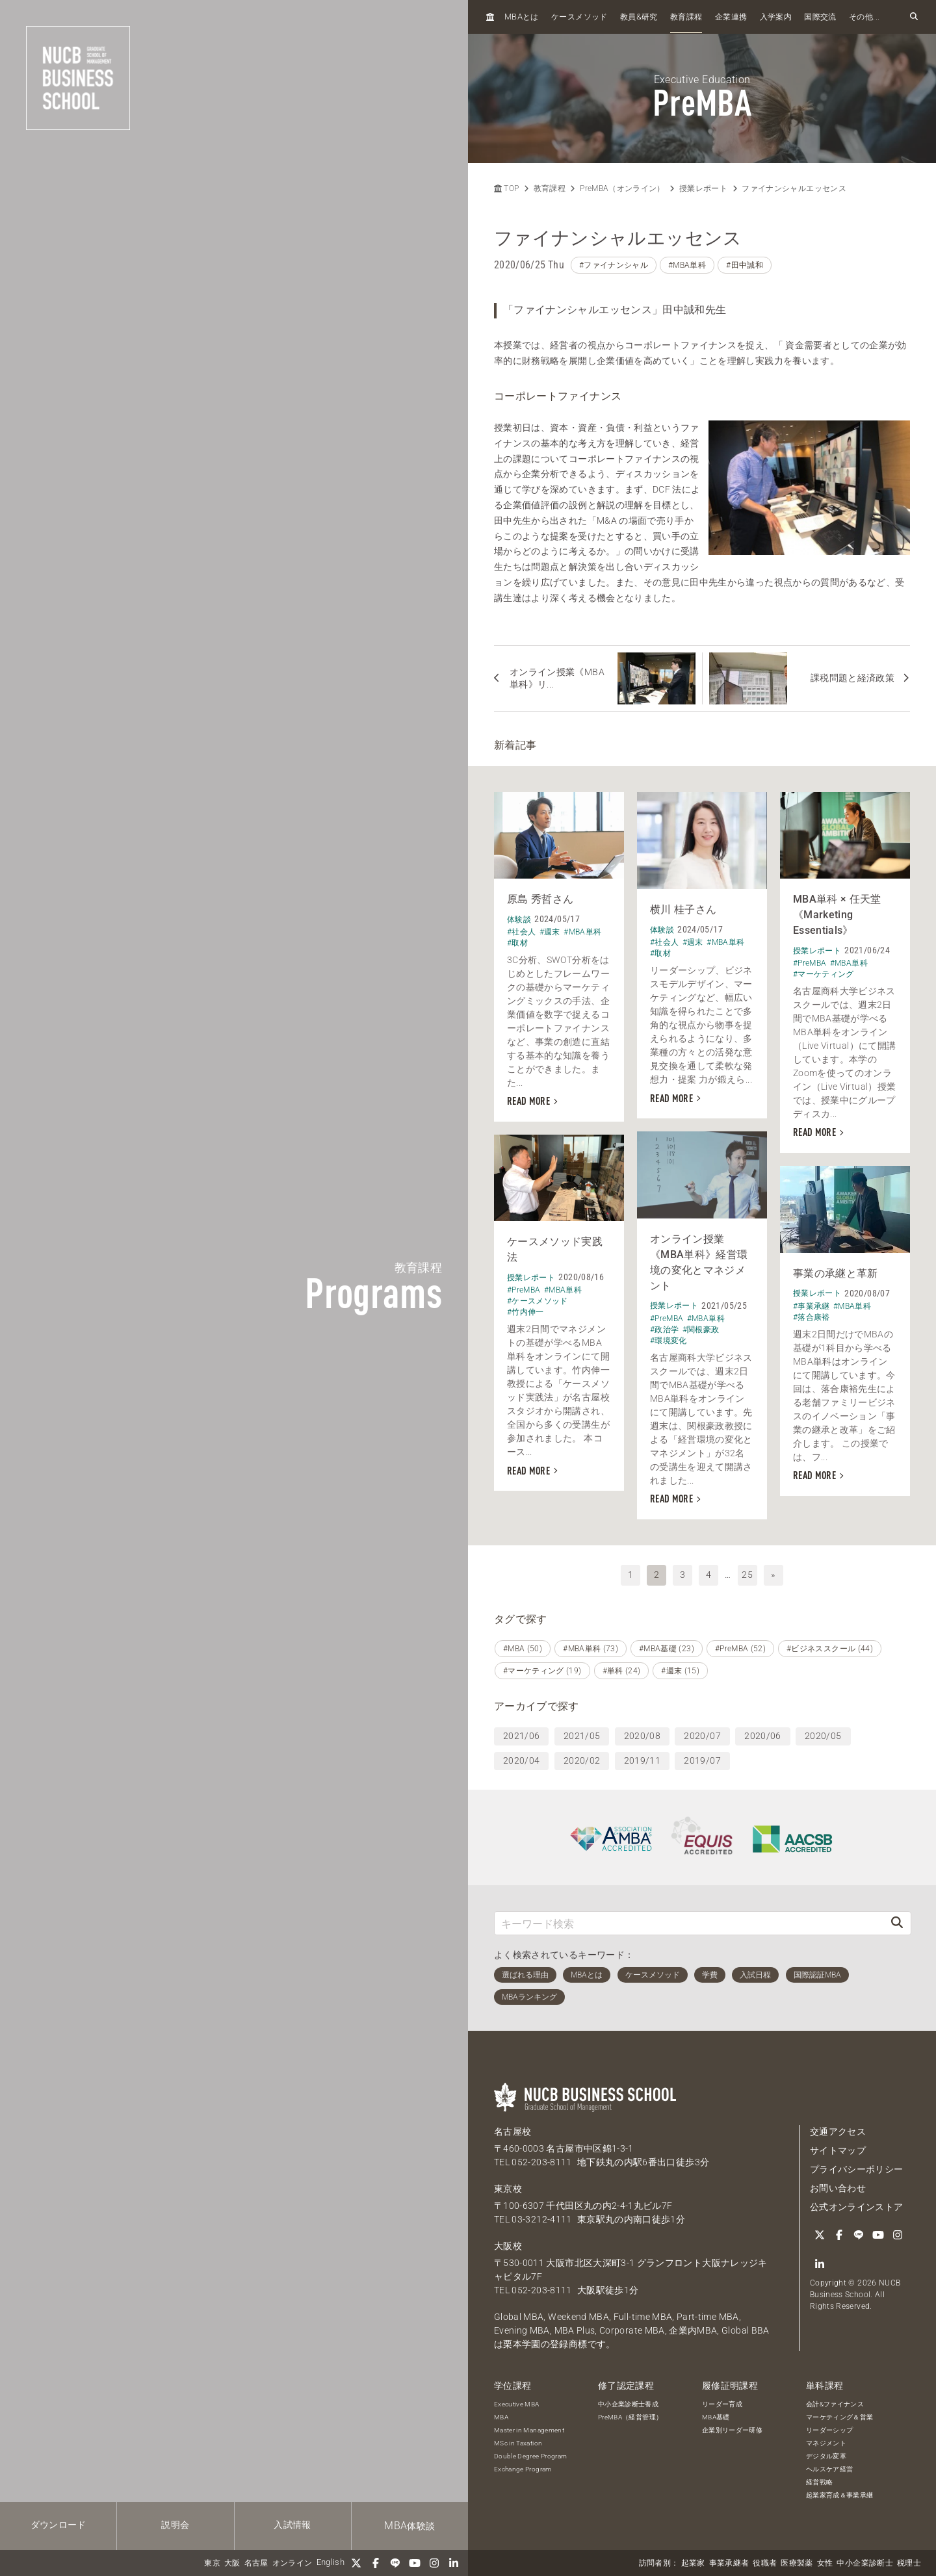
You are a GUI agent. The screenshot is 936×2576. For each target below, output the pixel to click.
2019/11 (642, 1760)
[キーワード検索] (689, 1923)
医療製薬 (796, 2563)
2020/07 (702, 1736)
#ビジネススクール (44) (829, 1648)
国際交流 (820, 16)
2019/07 (702, 1760)
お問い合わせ (838, 2188)
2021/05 (582, 1736)
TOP (506, 188)
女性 (825, 2563)
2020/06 (762, 1736)
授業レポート (703, 188)
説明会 (175, 2524)
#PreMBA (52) (740, 1648)
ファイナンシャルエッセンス (794, 188)
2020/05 (823, 1736)
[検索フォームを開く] (914, 17)
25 (747, 1574)
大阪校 (508, 2246)
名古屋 (256, 2563)
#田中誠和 (744, 265)
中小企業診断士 (864, 2563)
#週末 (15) (680, 1670)
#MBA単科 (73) (590, 1648)
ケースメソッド (579, 16)
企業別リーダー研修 (732, 2430)
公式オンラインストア (857, 2207)
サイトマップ (838, 2150)
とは (521, 16)
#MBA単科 (687, 265)
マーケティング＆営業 (840, 2417)
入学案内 (776, 16)
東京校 (508, 2188)
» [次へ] (773, 1574)
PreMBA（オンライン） (622, 188)
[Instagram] (434, 2563)
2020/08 (642, 1736)
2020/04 (521, 1760)
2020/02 (582, 1760)
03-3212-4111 (541, 2219)
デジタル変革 (826, 2456)
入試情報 (292, 2524)
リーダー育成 (722, 2404)
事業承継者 (729, 2563)
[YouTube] (414, 2563)
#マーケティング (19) (542, 1670)
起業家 (693, 2563)
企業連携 (731, 16)
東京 (212, 2563)
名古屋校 (512, 2131)
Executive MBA (517, 2404)
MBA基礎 (716, 2417)
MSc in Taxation (518, 2443)
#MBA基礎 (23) (666, 1648)
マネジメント (826, 2443)
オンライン (292, 2563)
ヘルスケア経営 (829, 2469)
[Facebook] (375, 2563)
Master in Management (529, 2430)
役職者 (765, 2563)
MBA (501, 2417)
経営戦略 (819, 2482)
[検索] (897, 1923)
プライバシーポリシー (857, 2169)
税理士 (909, 2563)
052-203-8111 (541, 2162)
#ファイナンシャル (613, 265)
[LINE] (395, 2563)
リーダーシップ (829, 2430)
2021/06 (521, 1736)
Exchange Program (523, 2469)
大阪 (232, 2563)
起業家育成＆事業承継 (840, 2495)
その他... (864, 16)
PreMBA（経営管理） (630, 2417)
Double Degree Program (530, 2456)
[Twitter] (356, 2563)
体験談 (409, 2525)
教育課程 (686, 16)
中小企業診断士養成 (628, 2404)
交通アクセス (838, 2131)
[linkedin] (453, 2563)
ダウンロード (58, 2524)
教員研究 (639, 16)
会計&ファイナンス (835, 2404)
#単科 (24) (622, 1670)
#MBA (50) (522, 1648)
